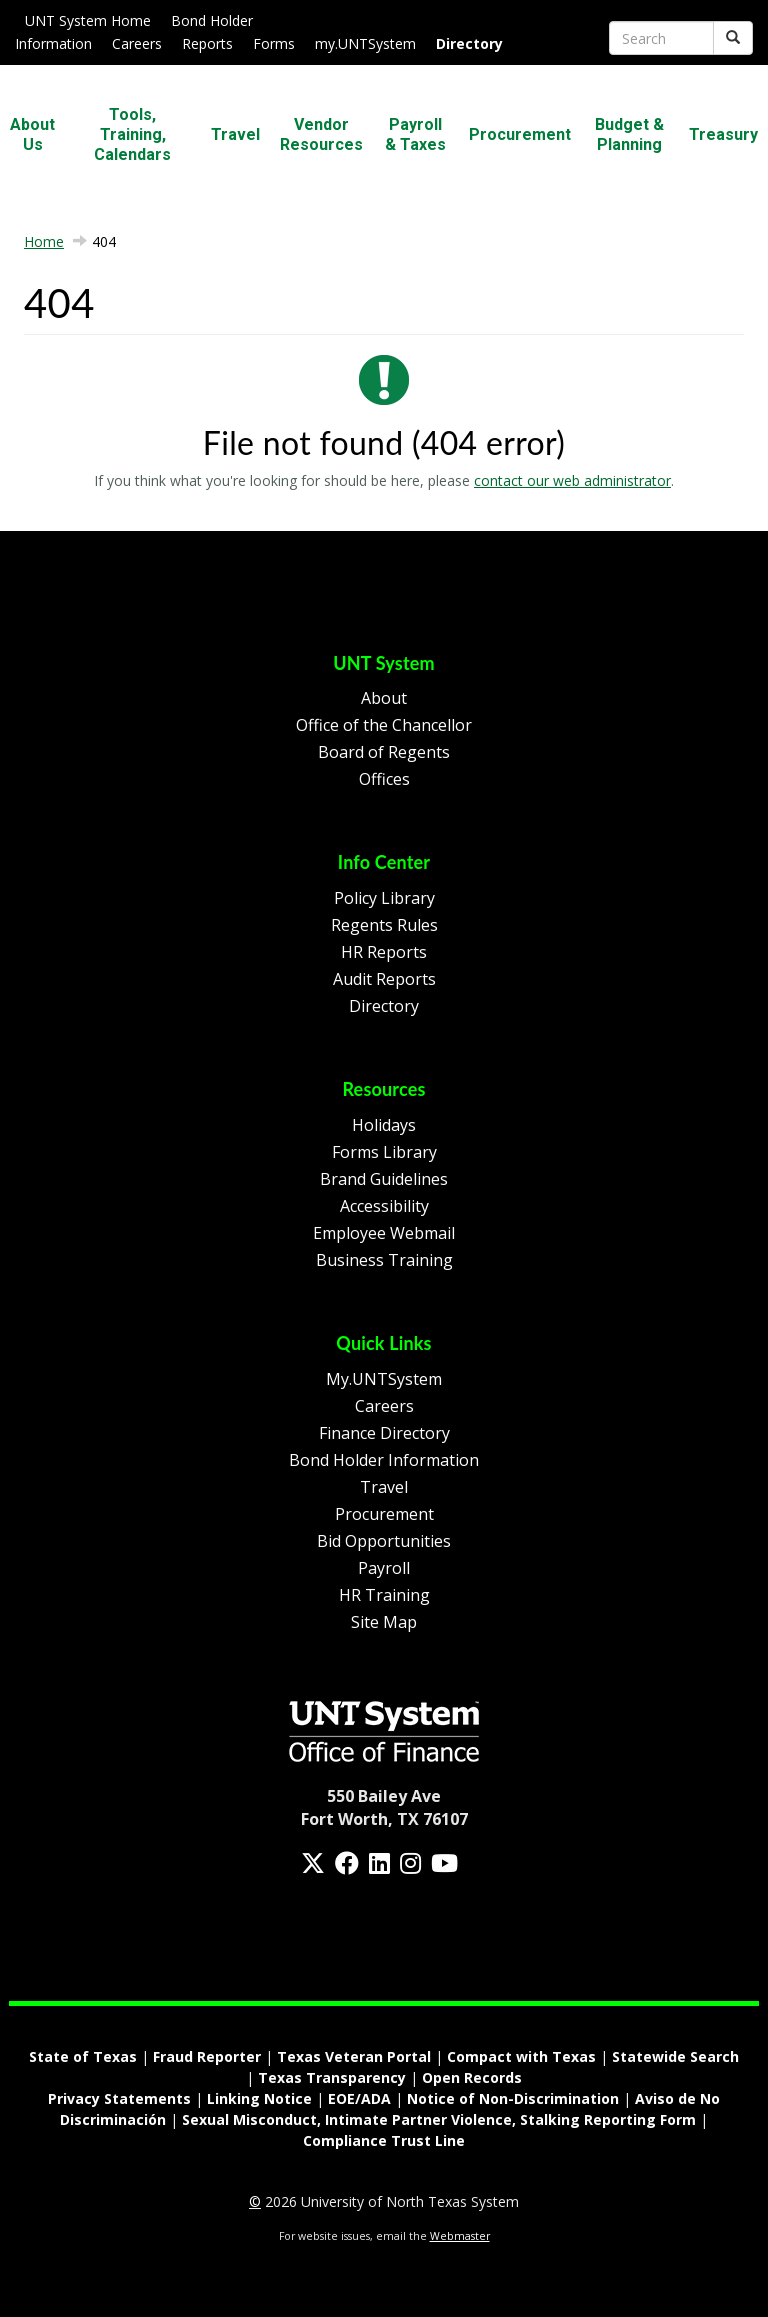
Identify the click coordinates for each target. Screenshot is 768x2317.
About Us (32, 134)
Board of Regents (384, 752)
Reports (207, 43)
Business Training (384, 1260)
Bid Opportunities (384, 1541)
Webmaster (460, 2236)
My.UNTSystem (384, 1379)
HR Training (384, 1595)
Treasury (723, 134)
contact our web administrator (572, 480)
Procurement (520, 134)
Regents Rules (384, 925)
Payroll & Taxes (415, 134)
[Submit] (733, 38)
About (384, 698)
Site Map (384, 1622)
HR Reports (384, 952)
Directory (384, 1006)
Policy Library (384, 898)
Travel (235, 134)
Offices (384, 779)
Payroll (384, 1568)
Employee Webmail (384, 1233)
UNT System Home (88, 20)
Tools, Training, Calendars (132, 134)
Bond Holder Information (384, 1460)
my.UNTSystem (365, 43)
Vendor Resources (321, 134)
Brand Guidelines (384, 1179)
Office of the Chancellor (384, 725)
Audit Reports (384, 979)
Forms (274, 43)
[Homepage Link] (384, 1729)
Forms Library (384, 1152)
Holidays (384, 1125)
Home (44, 241)
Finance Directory (384, 1433)
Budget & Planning (629, 134)
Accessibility (384, 1206)
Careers (137, 43)
